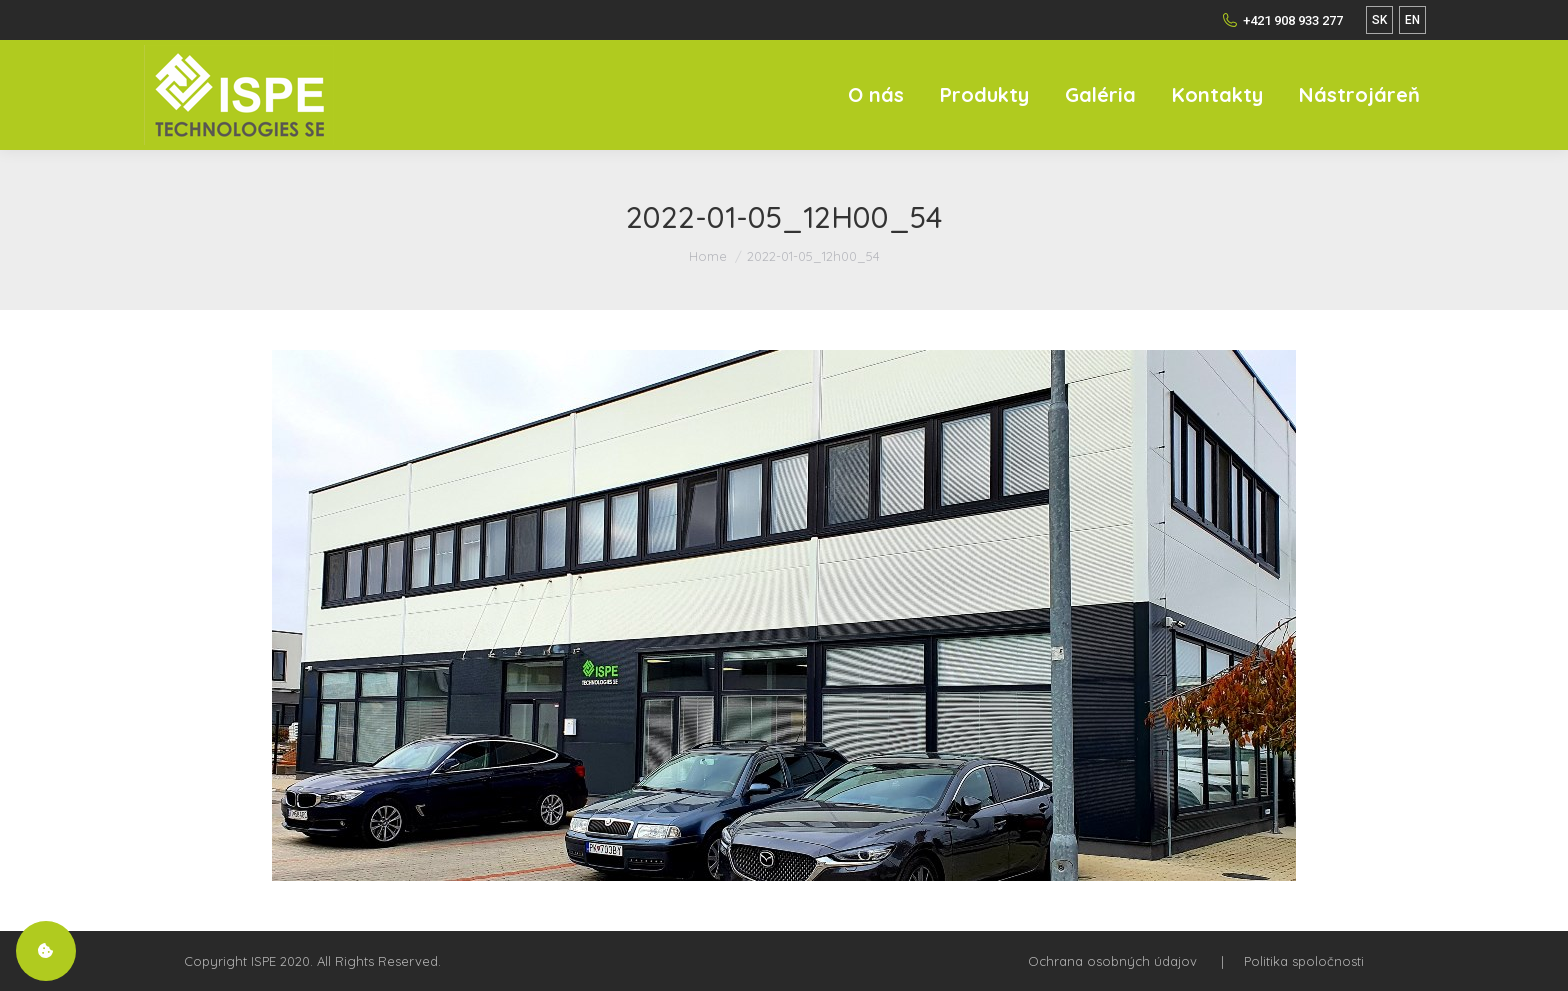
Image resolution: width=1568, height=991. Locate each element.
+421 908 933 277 (1282, 20)
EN (1412, 20)
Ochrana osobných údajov (1112, 961)
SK (1379, 20)
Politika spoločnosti (1304, 961)
